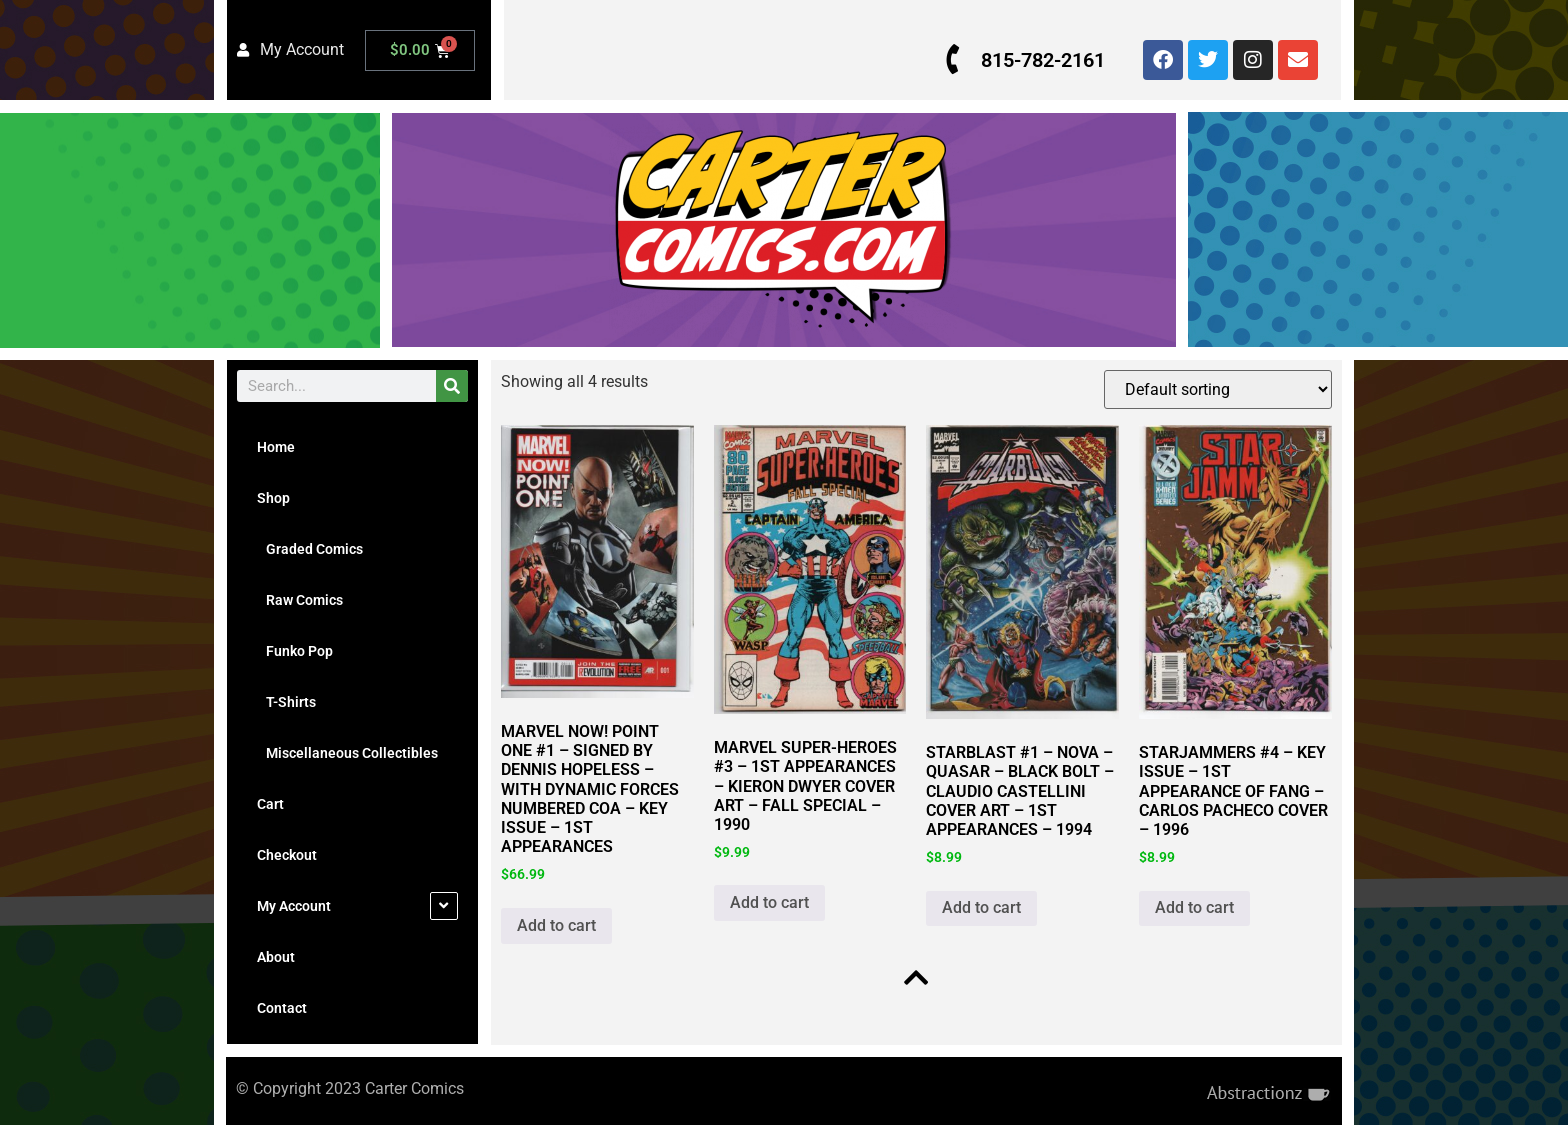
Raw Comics (300, 600)
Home (276, 447)
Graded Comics (310, 549)
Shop (273, 498)
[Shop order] (1217, 389)
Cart (270, 804)
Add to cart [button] (556, 924)
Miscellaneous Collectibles (347, 753)
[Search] (452, 386)
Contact (282, 1008)
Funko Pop (295, 651)
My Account (294, 906)
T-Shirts (286, 702)
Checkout (287, 855)
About (276, 957)
